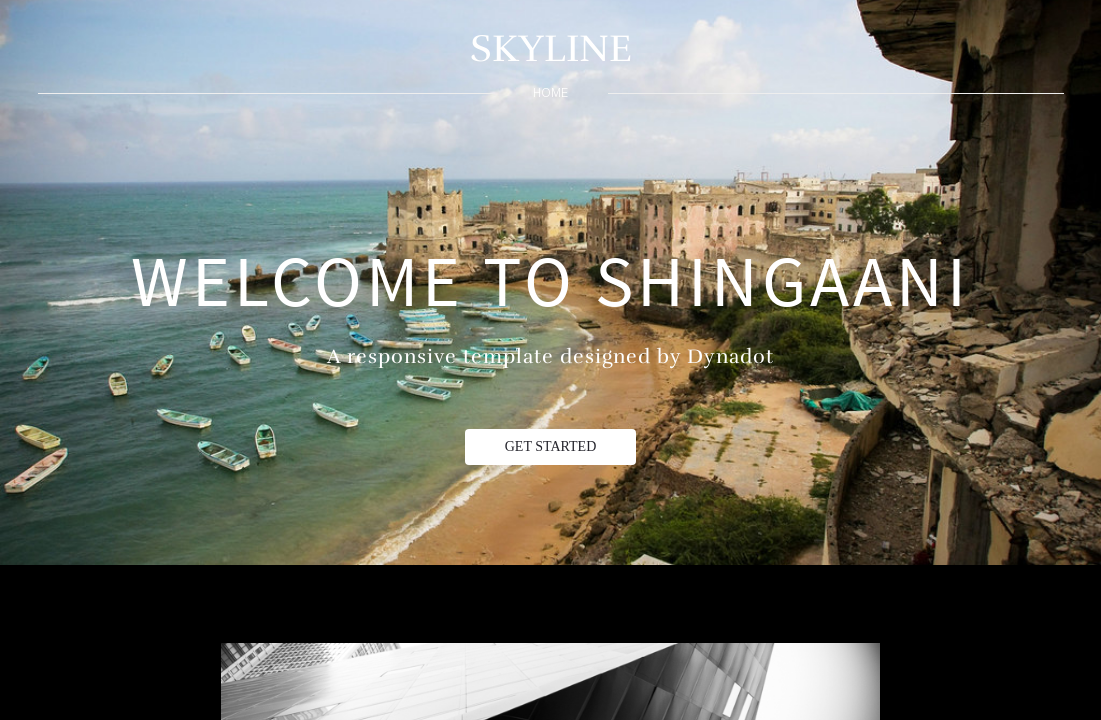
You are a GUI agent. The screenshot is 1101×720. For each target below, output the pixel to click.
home (550, 92)
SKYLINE (551, 48)
